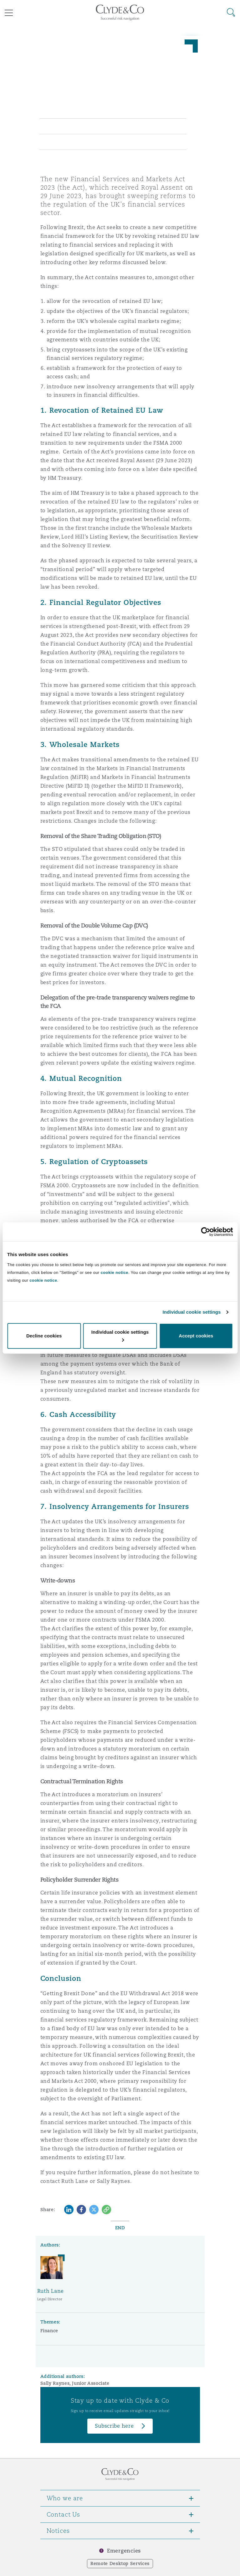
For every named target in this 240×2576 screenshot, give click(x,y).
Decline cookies (44, 1335)
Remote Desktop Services (120, 2563)
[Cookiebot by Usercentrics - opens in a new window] (205, 1231)
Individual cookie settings (192, 1312)
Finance (49, 2330)
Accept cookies (196, 1335)
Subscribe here (114, 2426)
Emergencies (124, 2551)
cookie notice (114, 1272)
